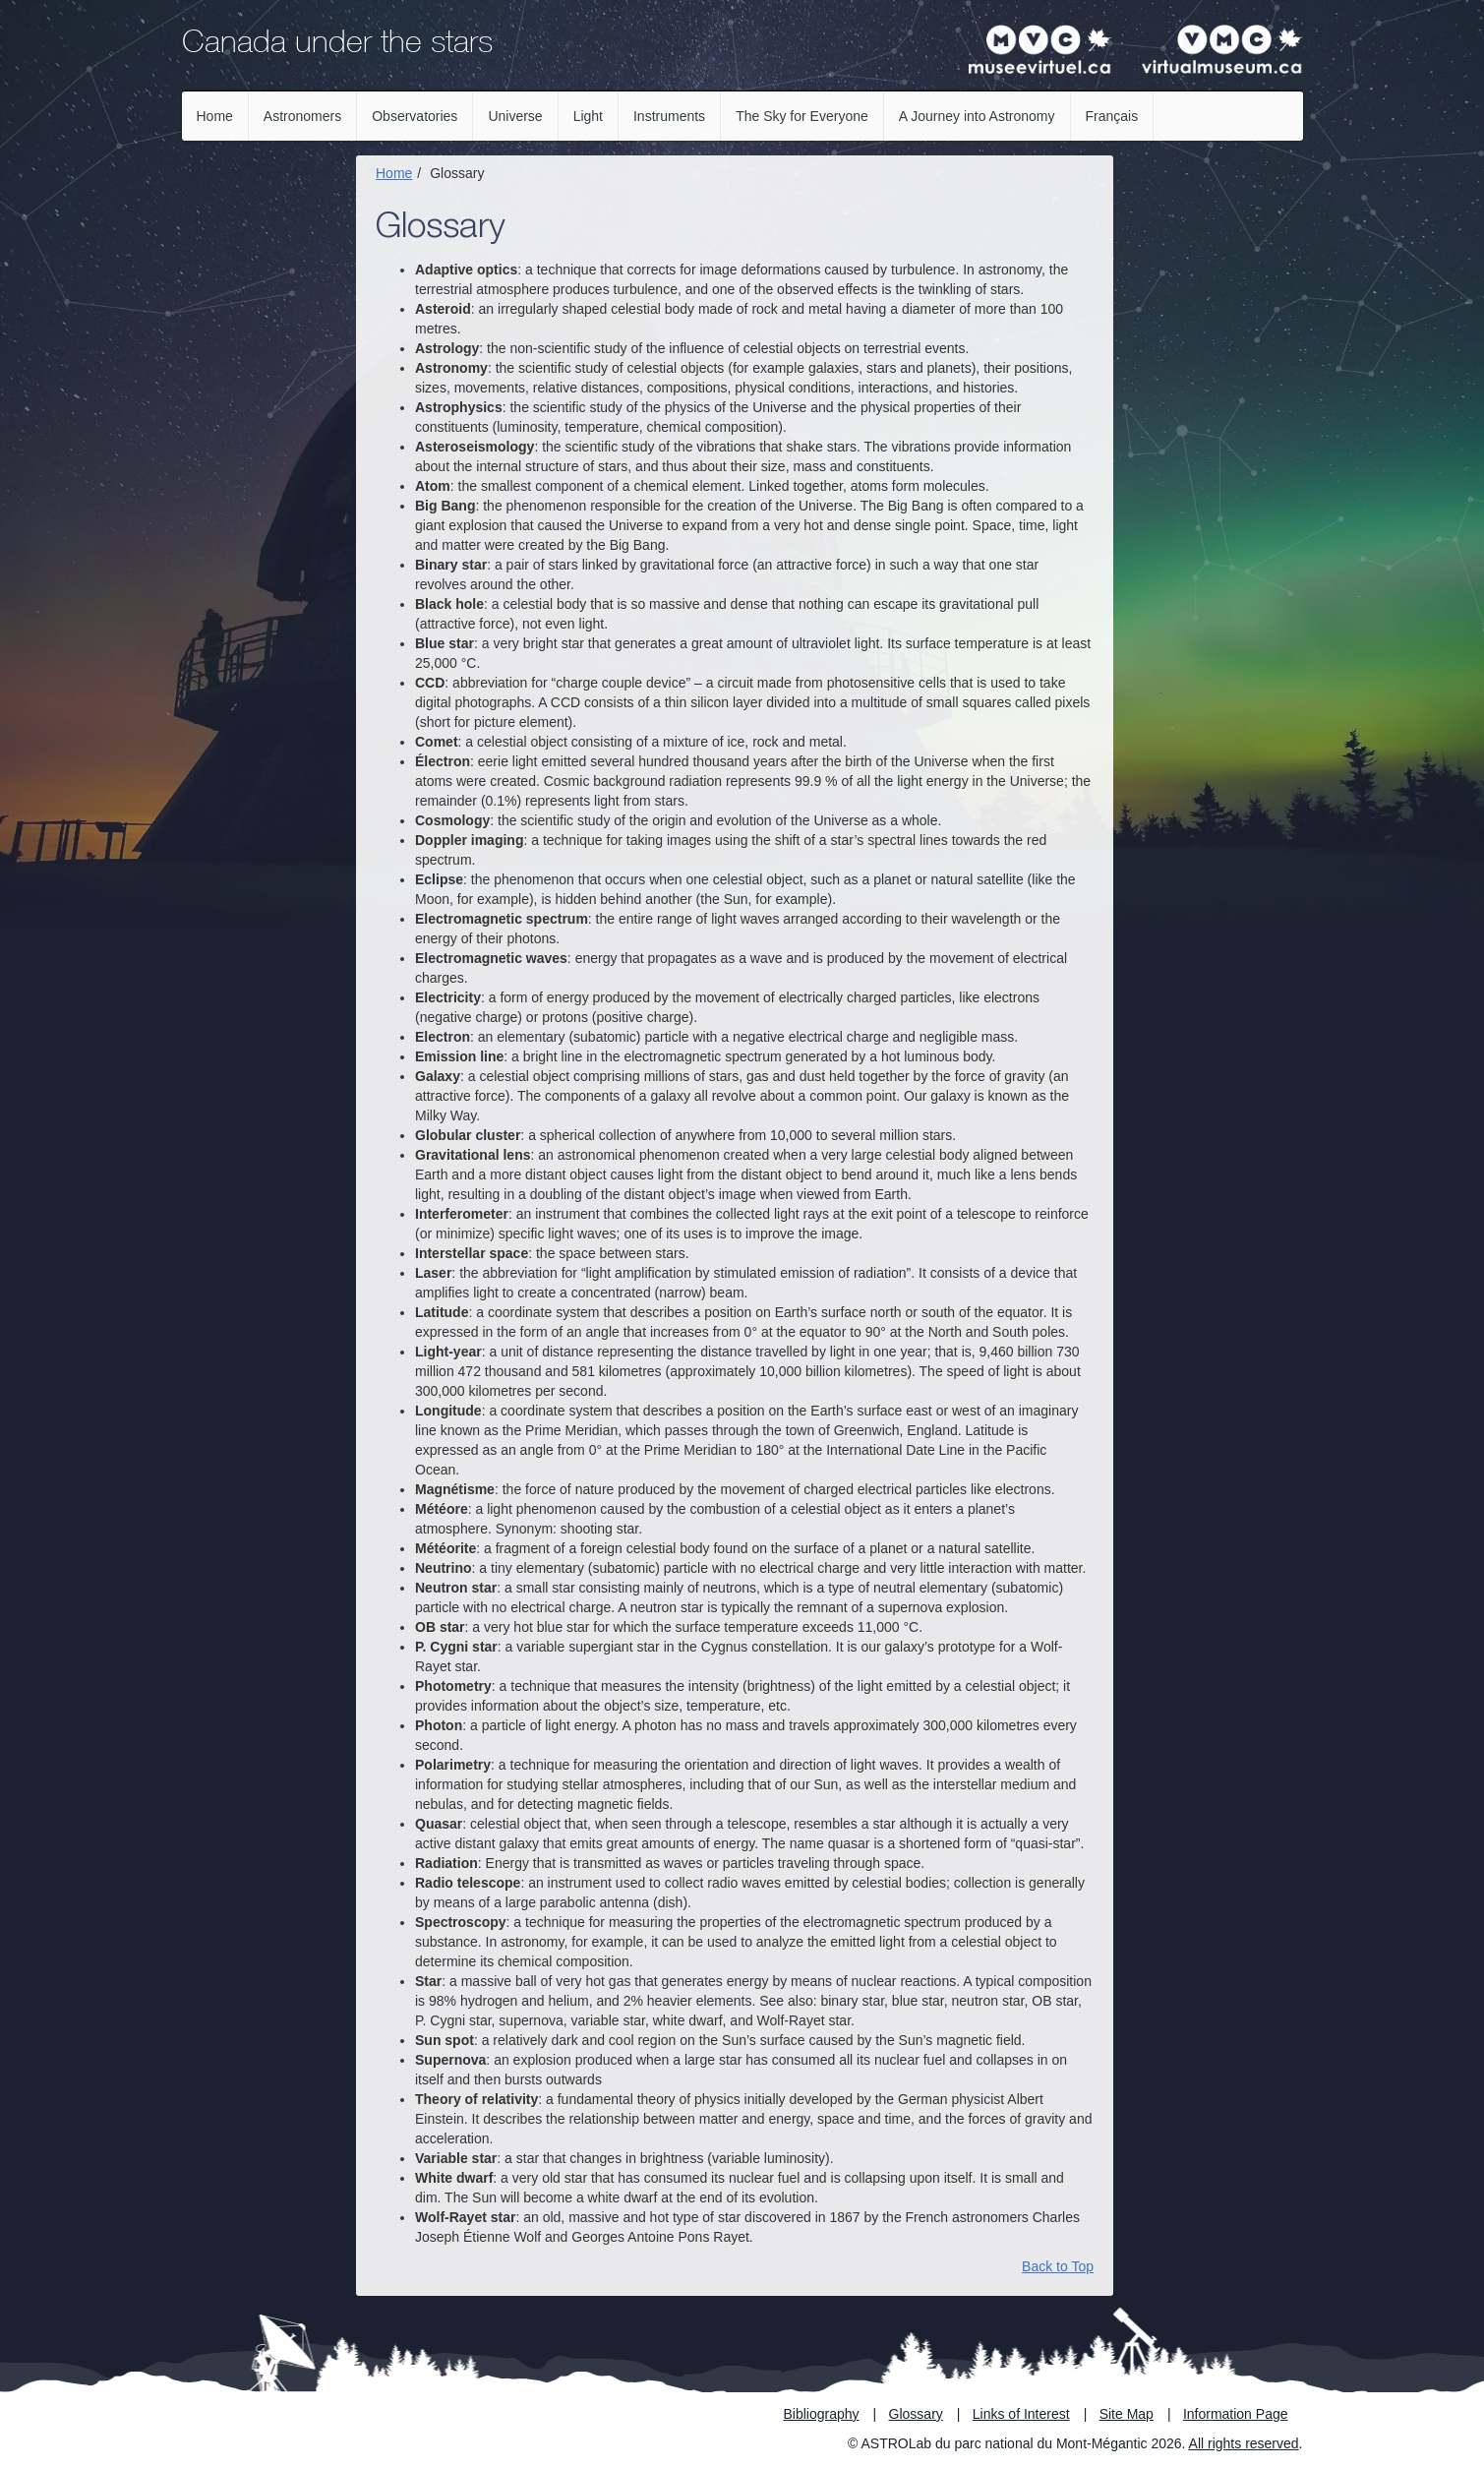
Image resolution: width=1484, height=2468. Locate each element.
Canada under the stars (337, 45)
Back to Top (1058, 2266)
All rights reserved (1244, 2443)
